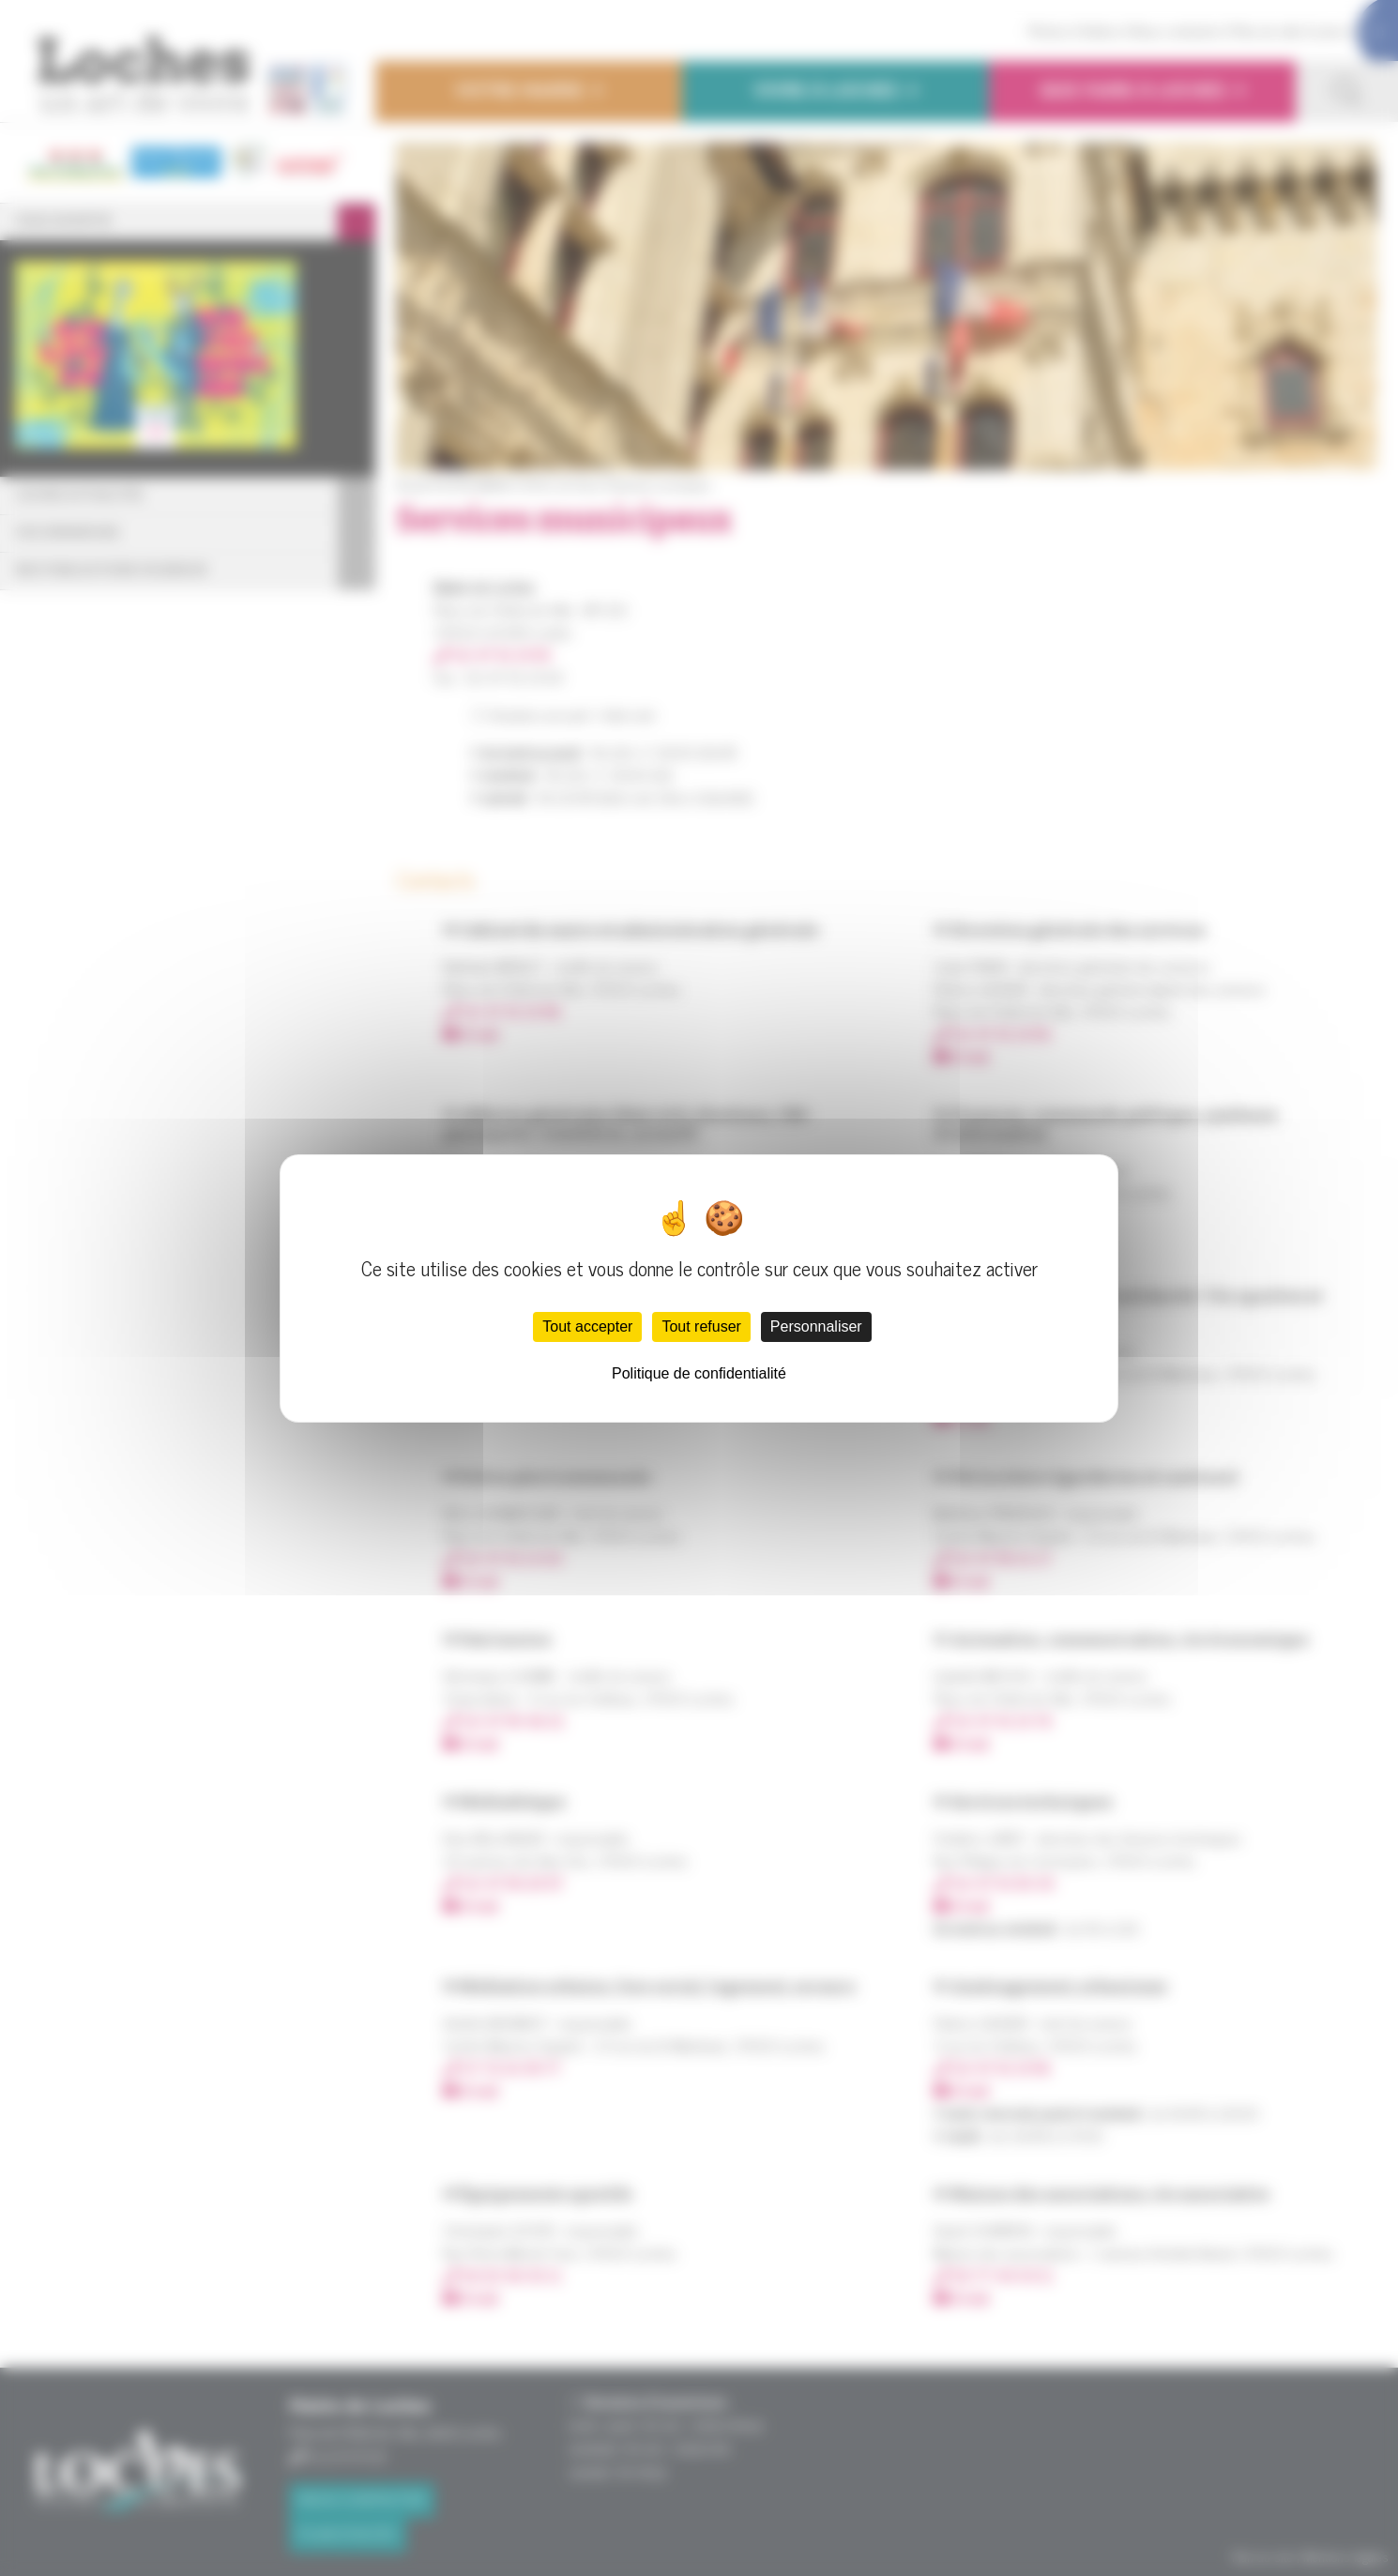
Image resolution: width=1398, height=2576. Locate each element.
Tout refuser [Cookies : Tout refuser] (700, 1326)
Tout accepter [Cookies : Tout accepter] (587, 1326)
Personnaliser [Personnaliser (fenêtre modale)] (816, 1326)
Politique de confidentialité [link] (699, 1373)
